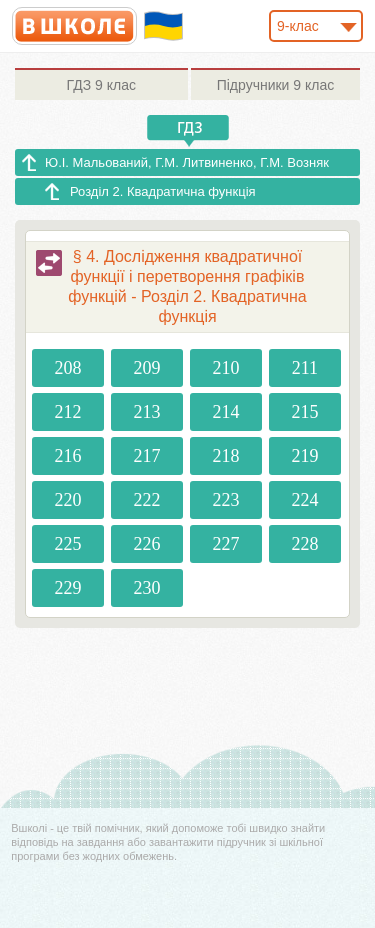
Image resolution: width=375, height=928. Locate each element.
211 (305, 368)
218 (225, 456)
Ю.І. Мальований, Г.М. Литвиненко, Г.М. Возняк (187, 162)
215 (304, 412)
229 (68, 588)
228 (304, 544)
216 (68, 456)
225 (68, 544)
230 (147, 588)
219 (304, 456)
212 (68, 412)
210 (225, 368)
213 (147, 412)
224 (304, 500)
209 (147, 368)
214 (225, 412)
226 (147, 544)
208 (68, 368)
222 (147, 500)
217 (147, 456)
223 (225, 500)
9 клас (101, 85)
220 (68, 500)
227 (225, 544)
